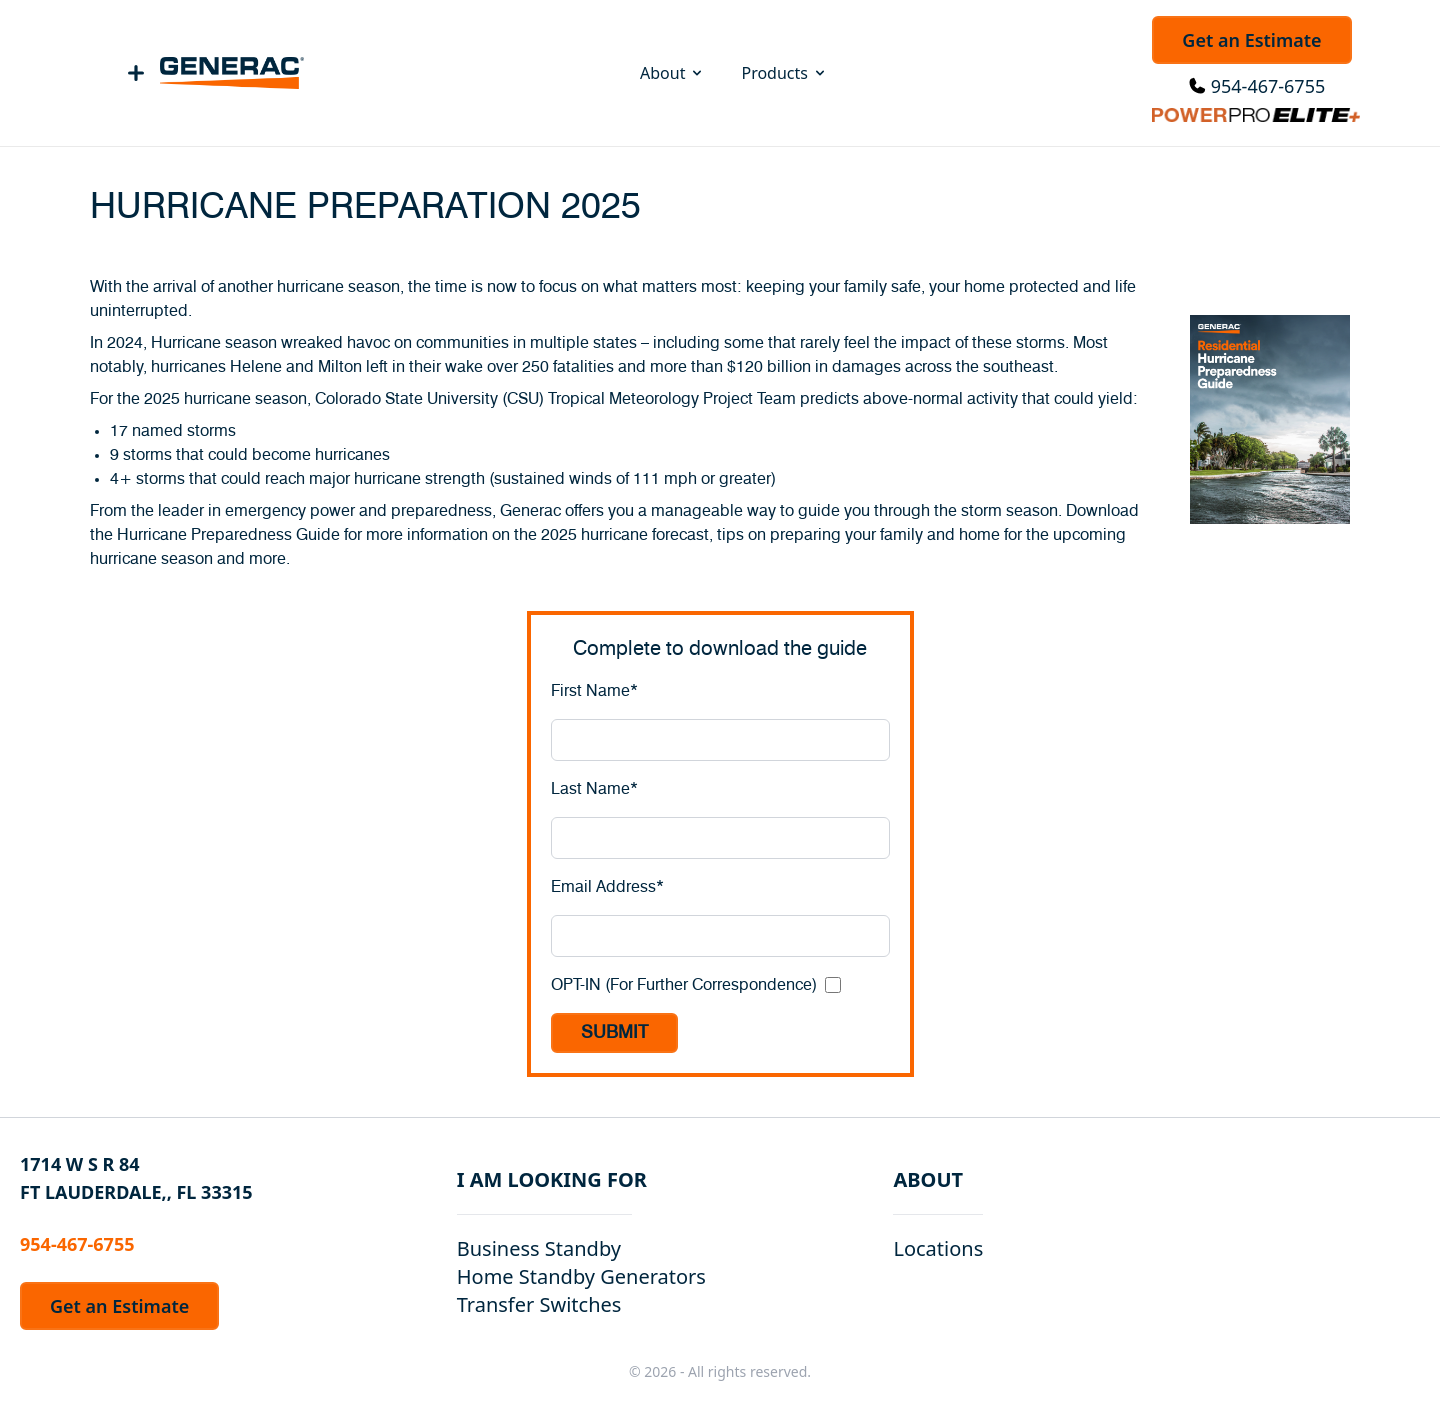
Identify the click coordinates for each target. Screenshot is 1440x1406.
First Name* (594, 691)
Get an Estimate (1251, 40)
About (672, 73)
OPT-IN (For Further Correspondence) (684, 985)
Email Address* (607, 887)
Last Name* (594, 789)
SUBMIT (614, 1033)
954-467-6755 (1268, 86)
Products (784, 73)
